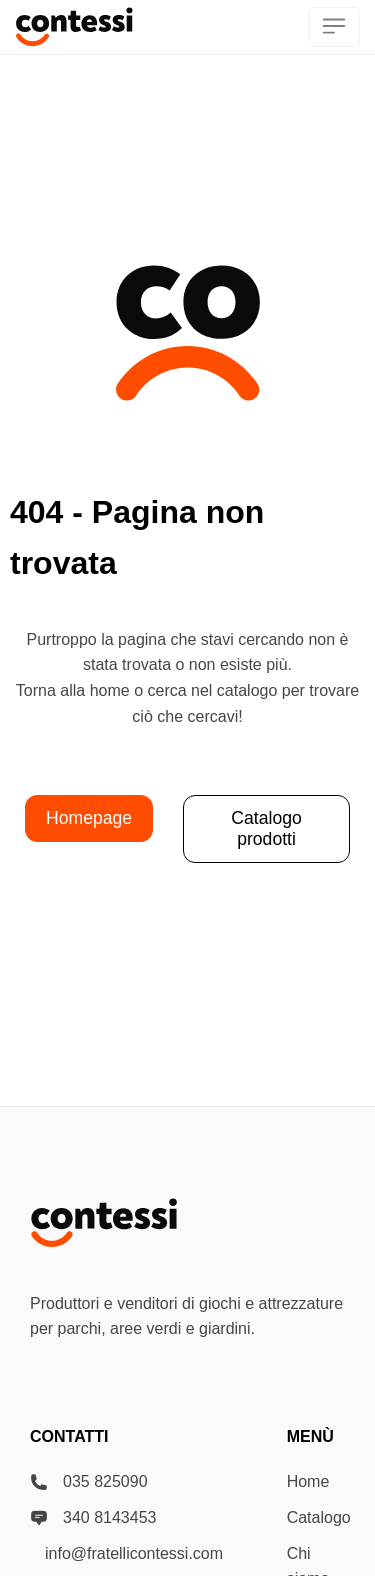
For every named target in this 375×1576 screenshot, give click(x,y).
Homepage (89, 818)
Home (308, 1481)
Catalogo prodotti (266, 828)
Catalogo (319, 1517)
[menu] (334, 27)
